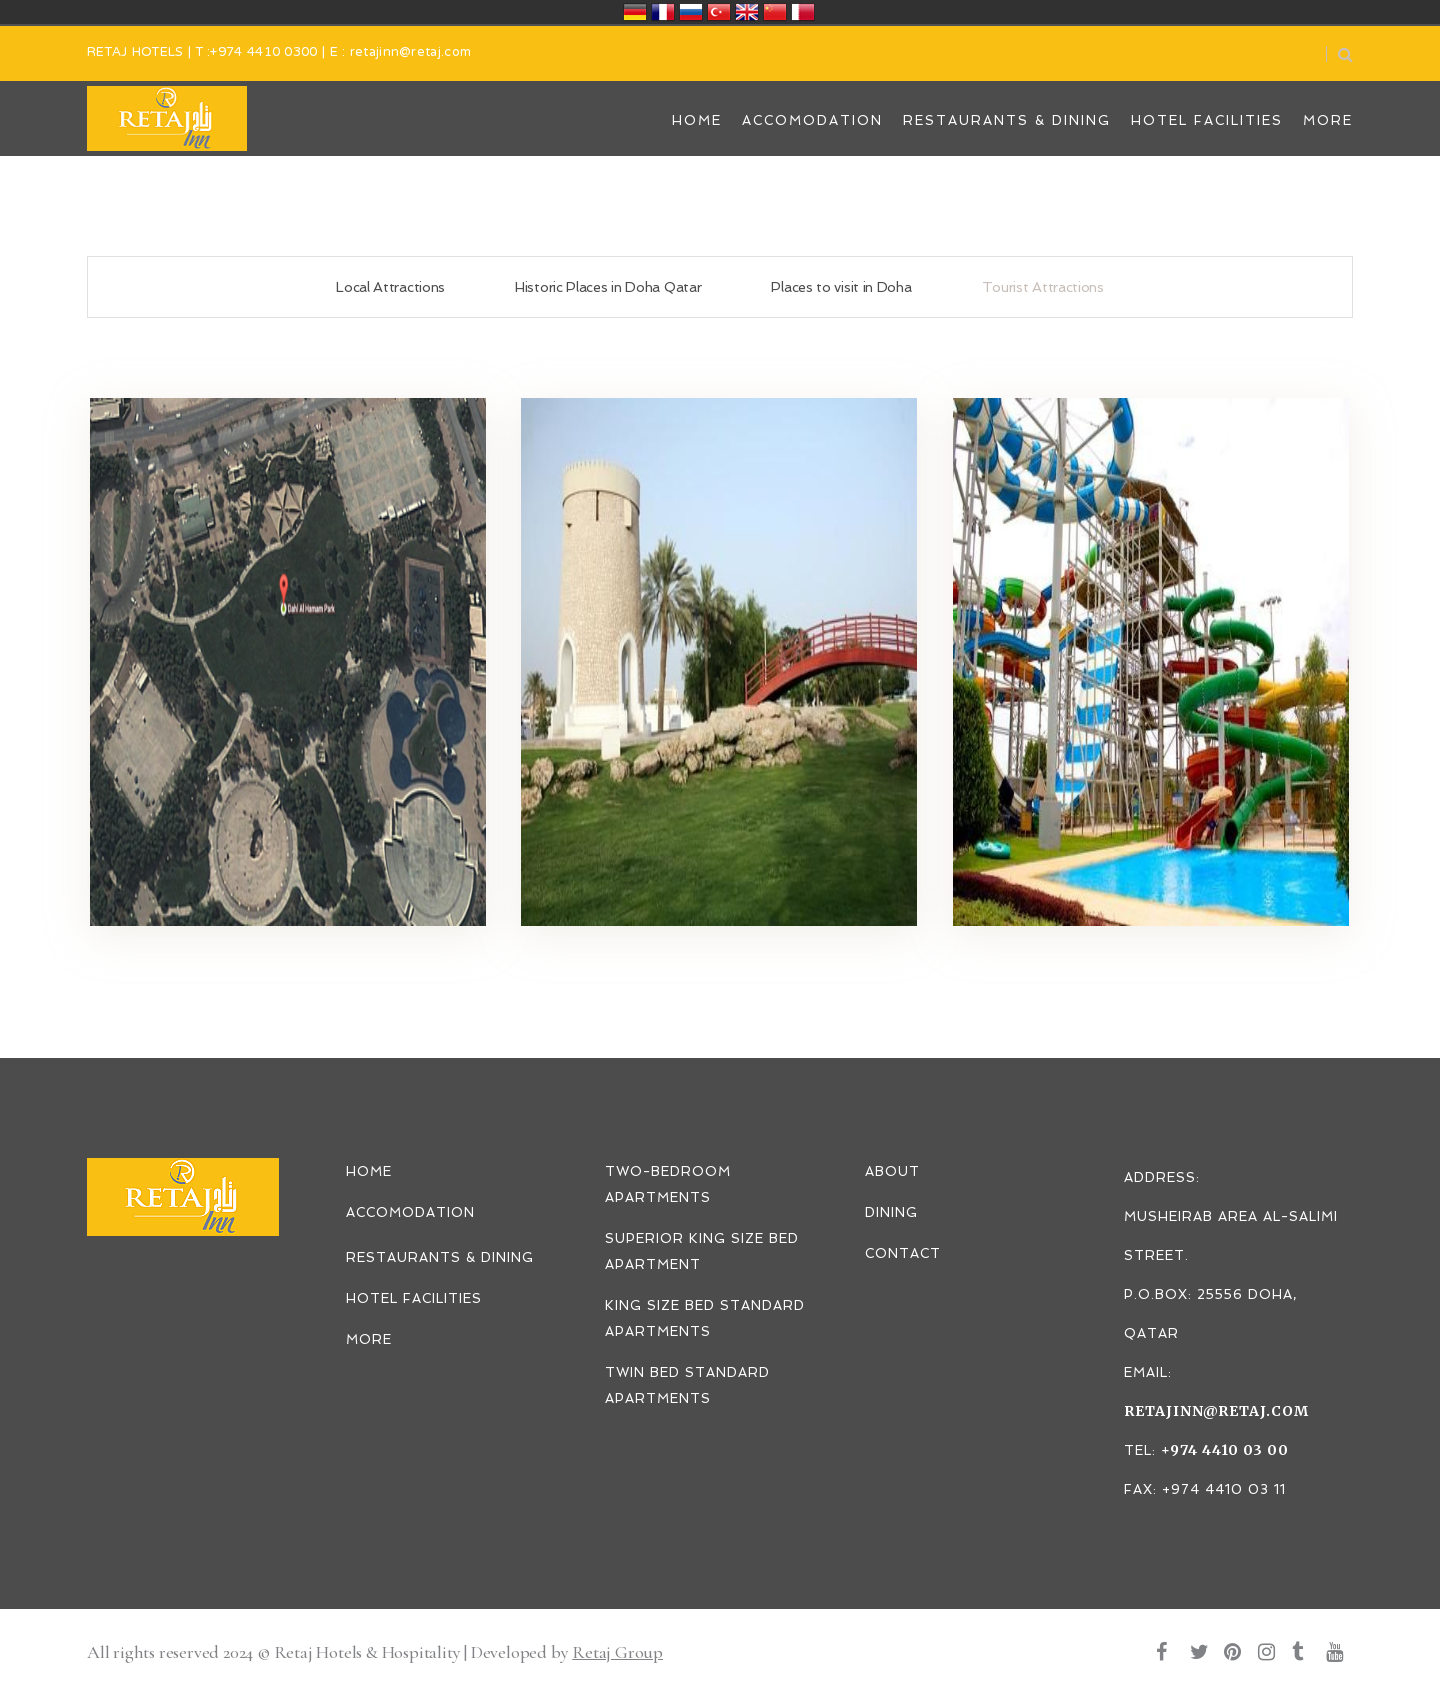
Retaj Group (617, 1652)
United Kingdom (747, 12)
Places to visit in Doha (841, 287)
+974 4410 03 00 (1225, 1450)
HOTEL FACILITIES (414, 1298)
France (663, 12)
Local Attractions (390, 287)
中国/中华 (775, 12)
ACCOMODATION (410, 1212)
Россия (691, 12)
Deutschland (635, 12)
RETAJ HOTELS (135, 53)
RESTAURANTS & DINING (440, 1257)
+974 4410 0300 (263, 53)
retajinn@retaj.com (410, 53)
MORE (369, 1339)
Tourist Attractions (1043, 287)
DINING (891, 1212)
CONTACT (903, 1253)
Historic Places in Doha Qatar (608, 287)
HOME (369, 1171)
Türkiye (719, 12)
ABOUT (892, 1171)
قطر (803, 12)
